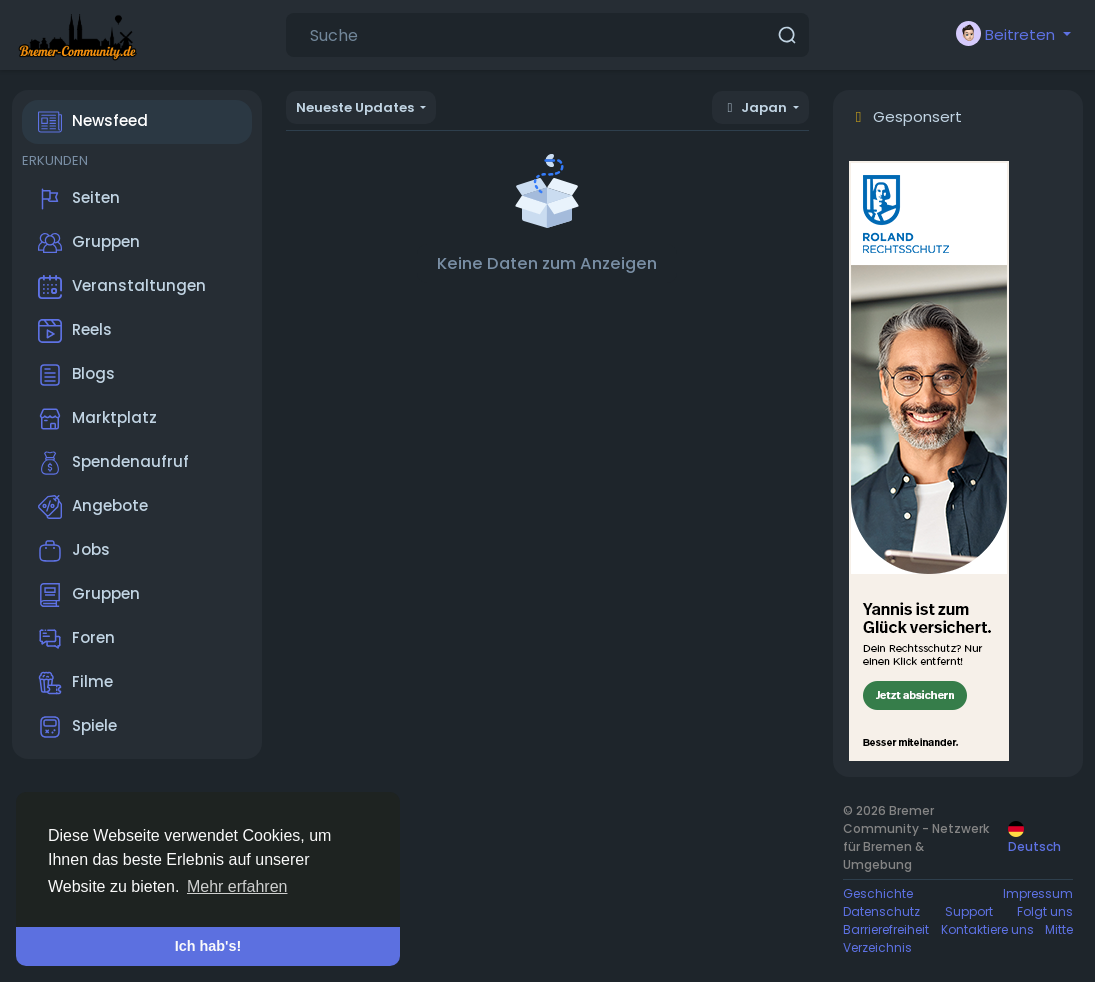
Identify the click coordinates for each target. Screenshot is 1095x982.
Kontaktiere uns (987, 929)
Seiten (79, 199)
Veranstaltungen (122, 287)
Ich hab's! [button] (208, 946)
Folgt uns (1045, 911)
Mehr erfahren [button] (237, 886)
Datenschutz (881, 911)
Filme (75, 683)
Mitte (1059, 929)
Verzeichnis (877, 947)
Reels (75, 331)
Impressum (1038, 893)
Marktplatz (97, 419)
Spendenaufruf (113, 463)
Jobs (74, 551)
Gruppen (89, 243)
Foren (76, 639)
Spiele (77, 727)
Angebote (93, 507)
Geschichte (878, 893)
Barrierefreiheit (886, 929)
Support (969, 911)
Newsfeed (93, 122)
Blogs (76, 375)
